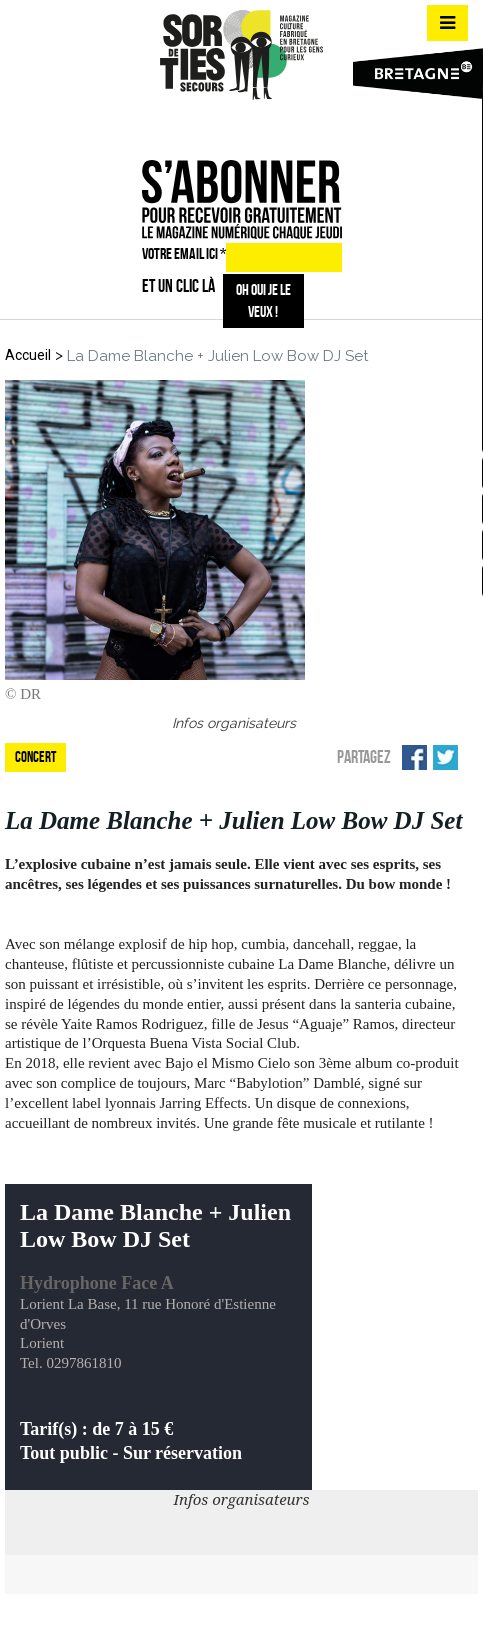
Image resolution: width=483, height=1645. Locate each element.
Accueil (28, 355)
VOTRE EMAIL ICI (184, 253)
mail (274, 125)
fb (203, 125)
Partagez (364, 757)
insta (238, 125)
